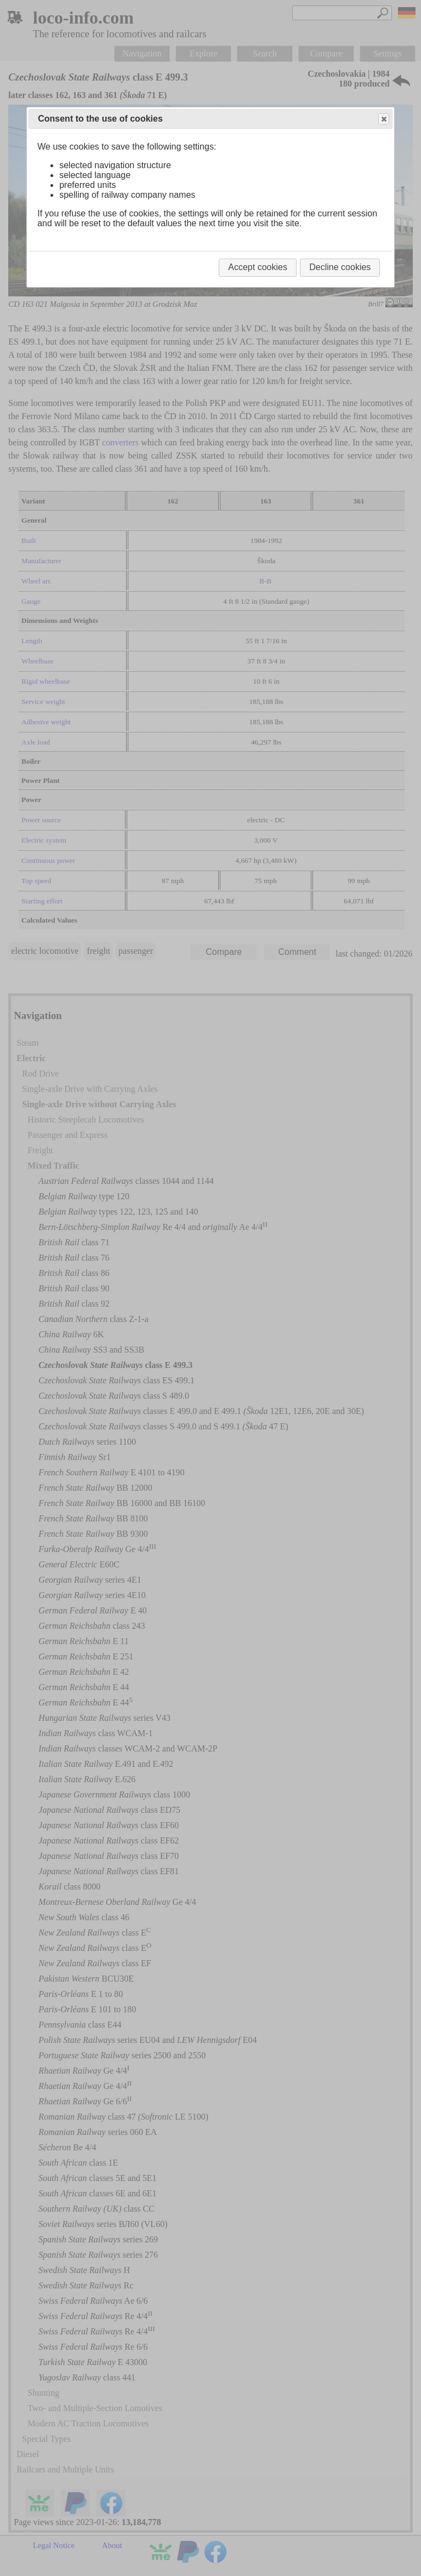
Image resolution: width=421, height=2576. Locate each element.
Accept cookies (257, 267)
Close (383, 119)
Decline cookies (340, 267)
